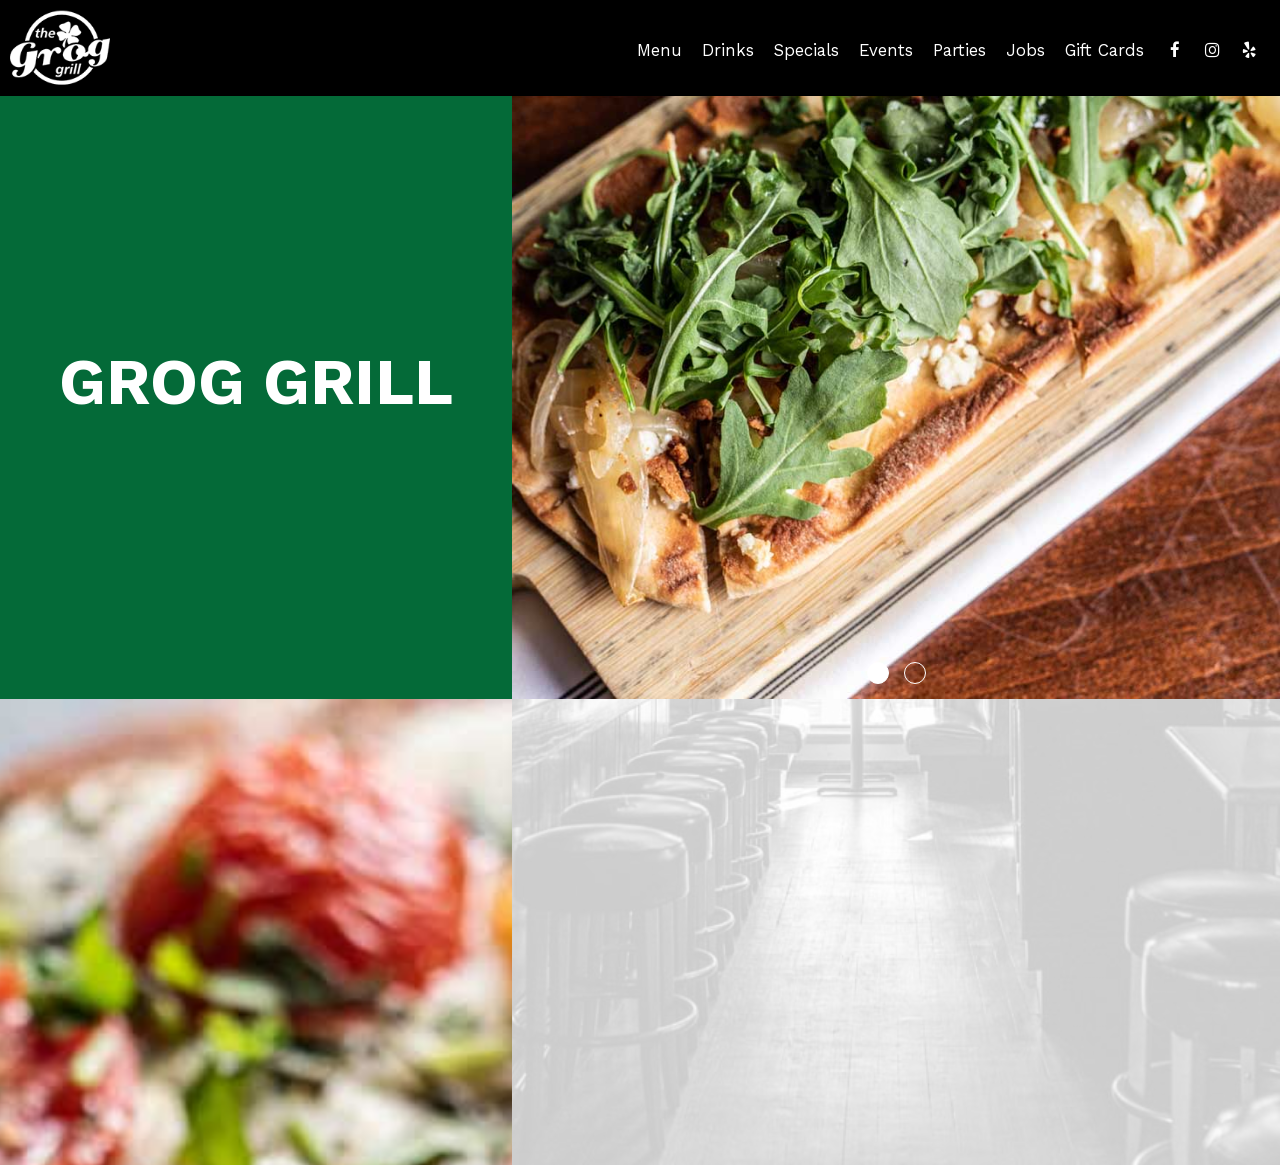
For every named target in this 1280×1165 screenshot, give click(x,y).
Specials (806, 50)
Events (886, 50)
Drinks (728, 50)
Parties (959, 50)
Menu (659, 50)
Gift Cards (1104, 50)
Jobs (1025, 50)
